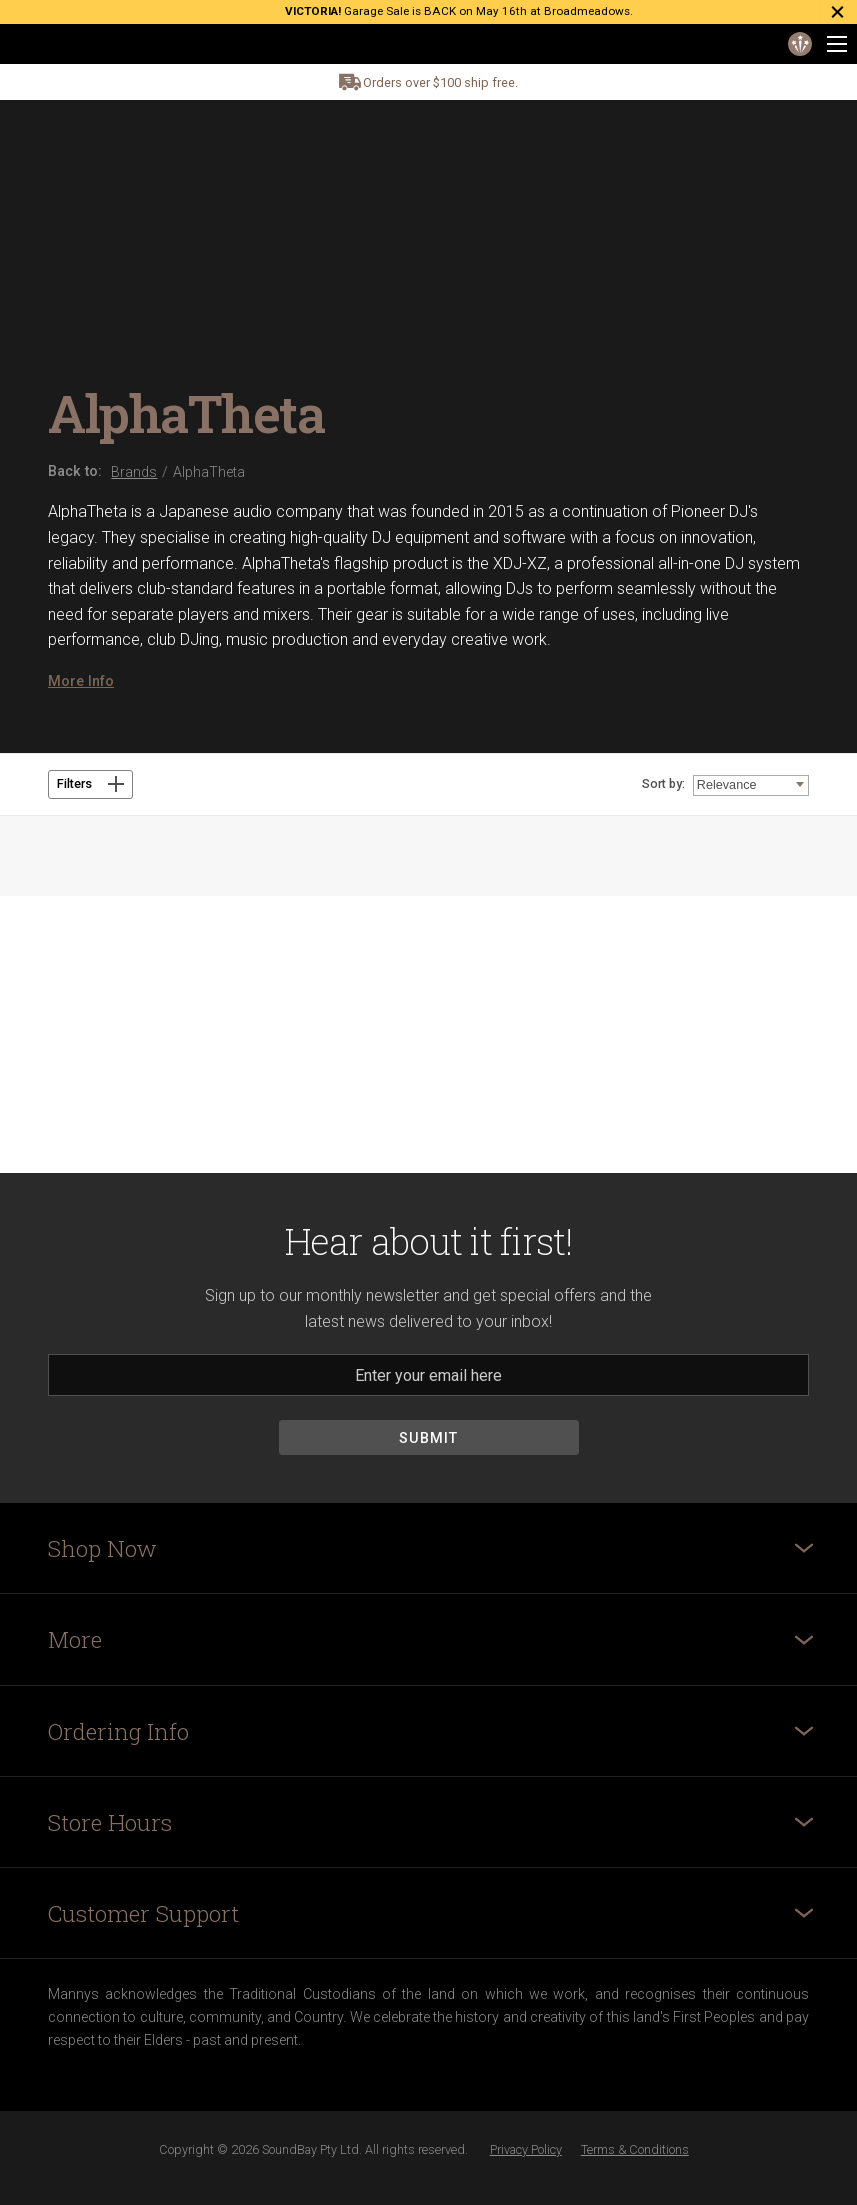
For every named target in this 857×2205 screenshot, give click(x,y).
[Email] (428, 1375)
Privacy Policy (526, 2149)
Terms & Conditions (635, 2149)
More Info (81, 681)
